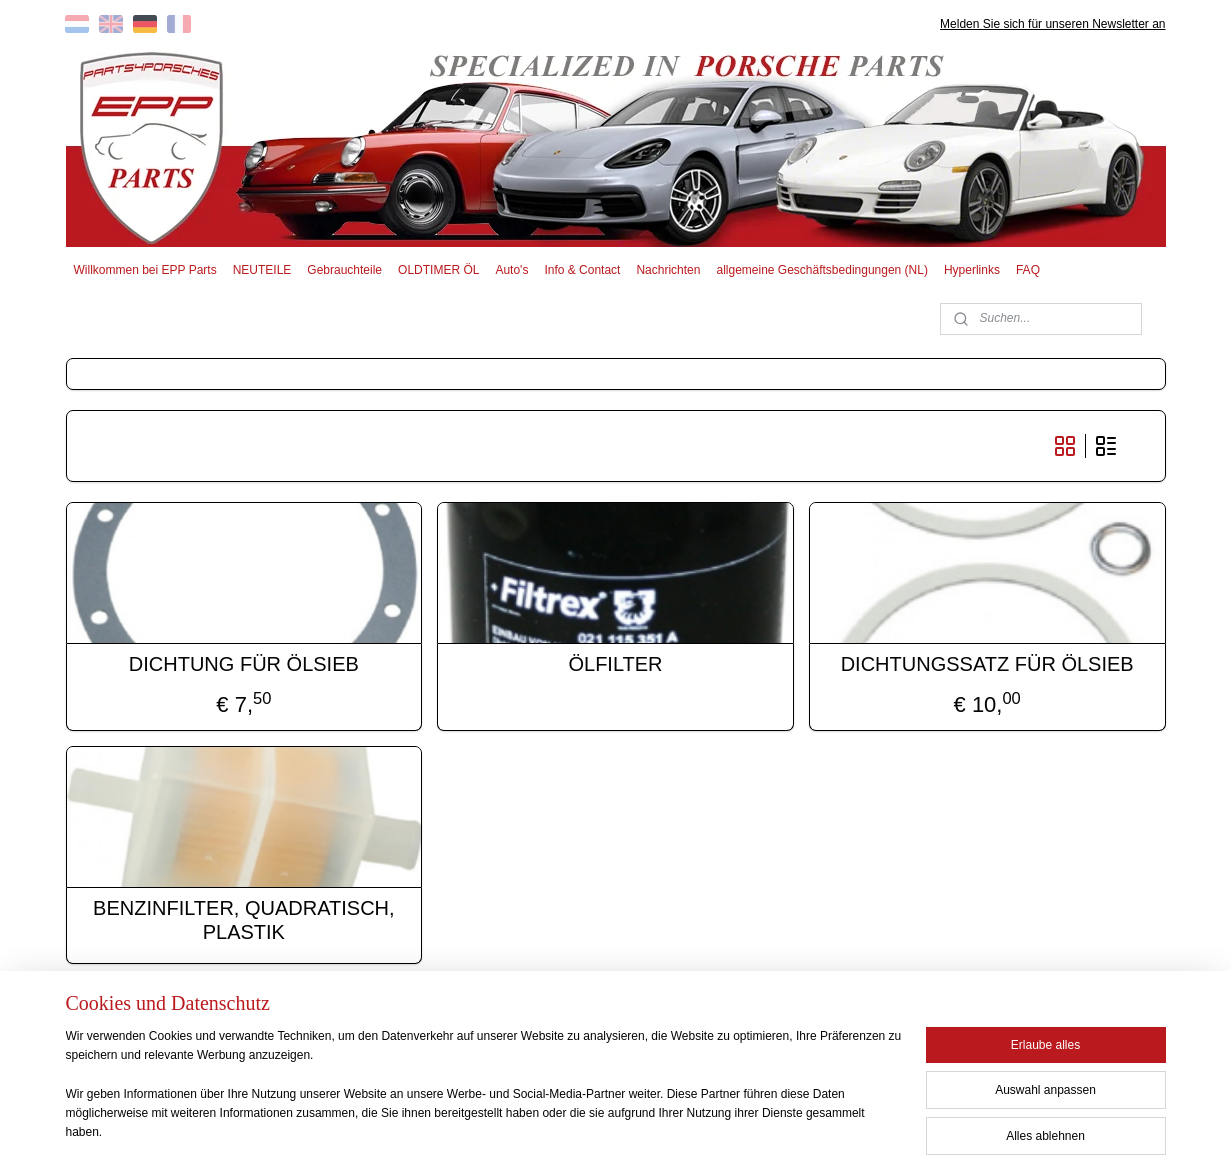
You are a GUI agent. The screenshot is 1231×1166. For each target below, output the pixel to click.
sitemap (548, 1129)
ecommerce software (651, 1129)
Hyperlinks (972, 270)
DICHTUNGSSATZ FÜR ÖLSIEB (987, 664)
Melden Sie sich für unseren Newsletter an (1052, 24)
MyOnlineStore (808, 1129)
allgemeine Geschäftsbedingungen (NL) (821, 270)
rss (583, 1129)
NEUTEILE (262, 270)
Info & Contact (582, 270)
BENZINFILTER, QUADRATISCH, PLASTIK (244, 920)
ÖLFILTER (615, 664)
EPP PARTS (1002, 1036)
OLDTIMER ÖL (438, 270)
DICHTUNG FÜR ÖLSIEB (244, 664)
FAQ (1028, 270)
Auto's (511, 270)
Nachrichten (668, 270)
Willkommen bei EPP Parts (144, 270)
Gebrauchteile (344, 270)
